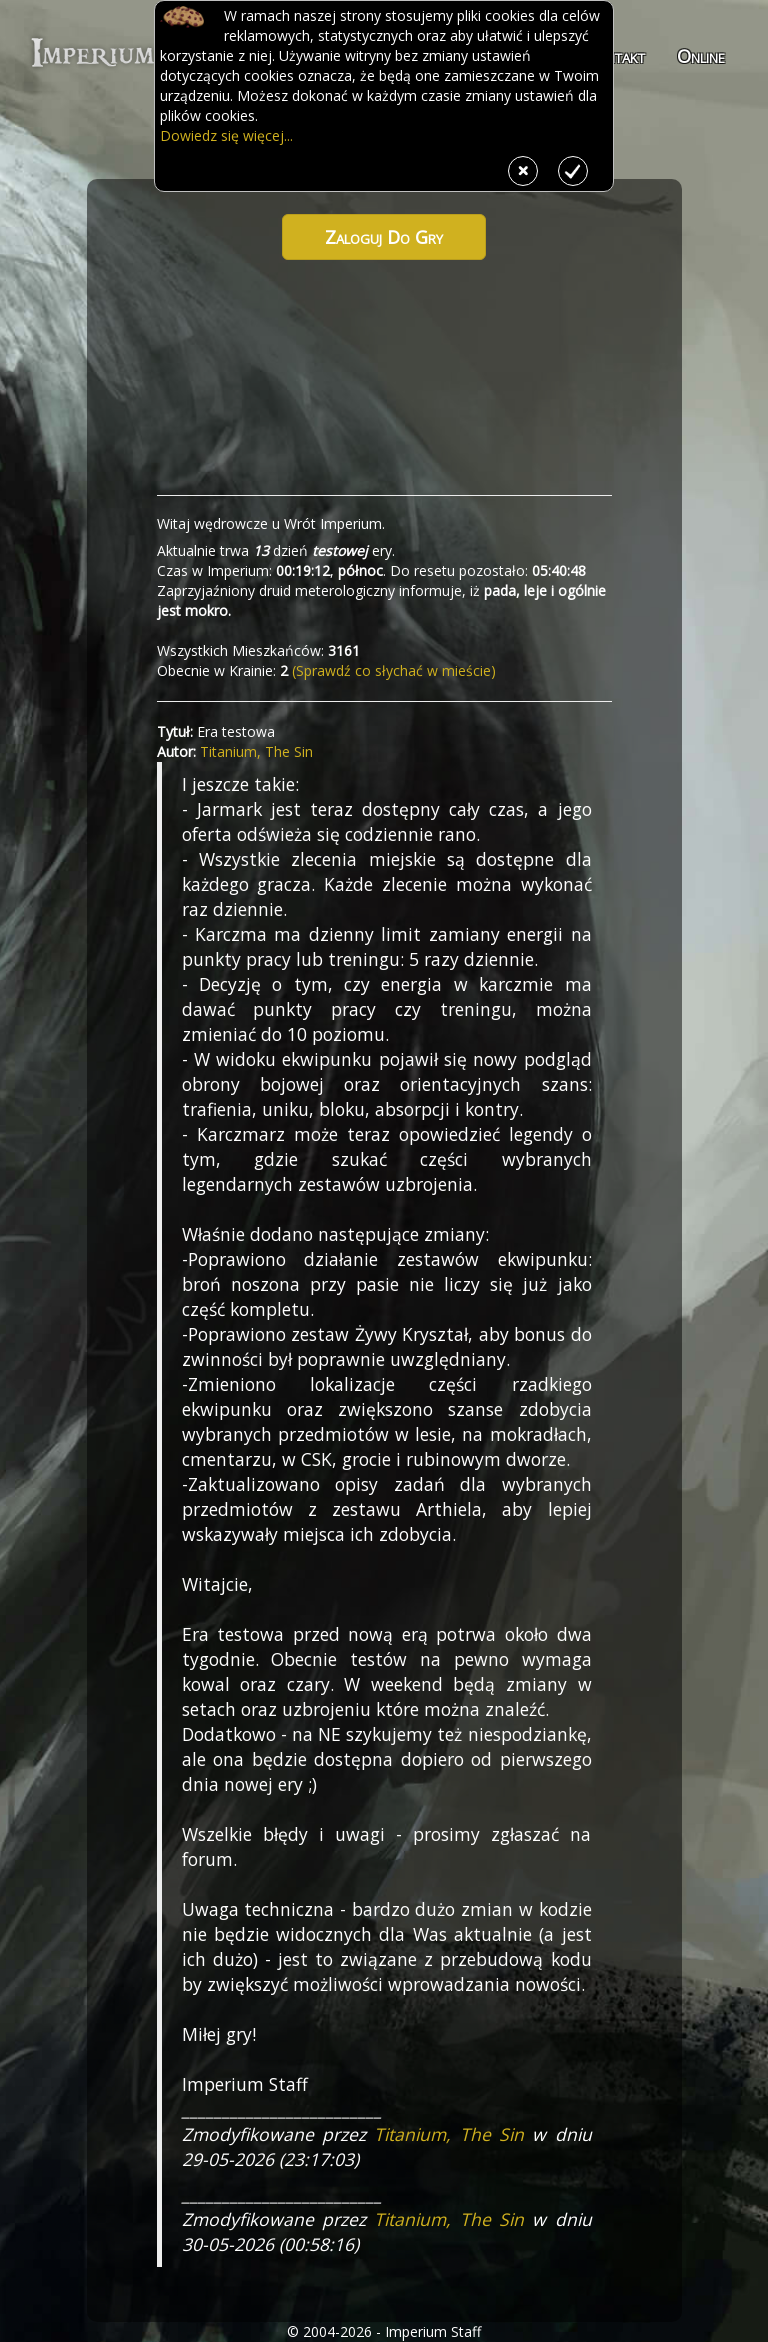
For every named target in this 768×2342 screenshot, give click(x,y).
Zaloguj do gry (384, 237)
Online (701, 56)
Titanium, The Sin (256, 751)
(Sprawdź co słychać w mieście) (392, 670)
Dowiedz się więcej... (226, 135)
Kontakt (615, 56)
